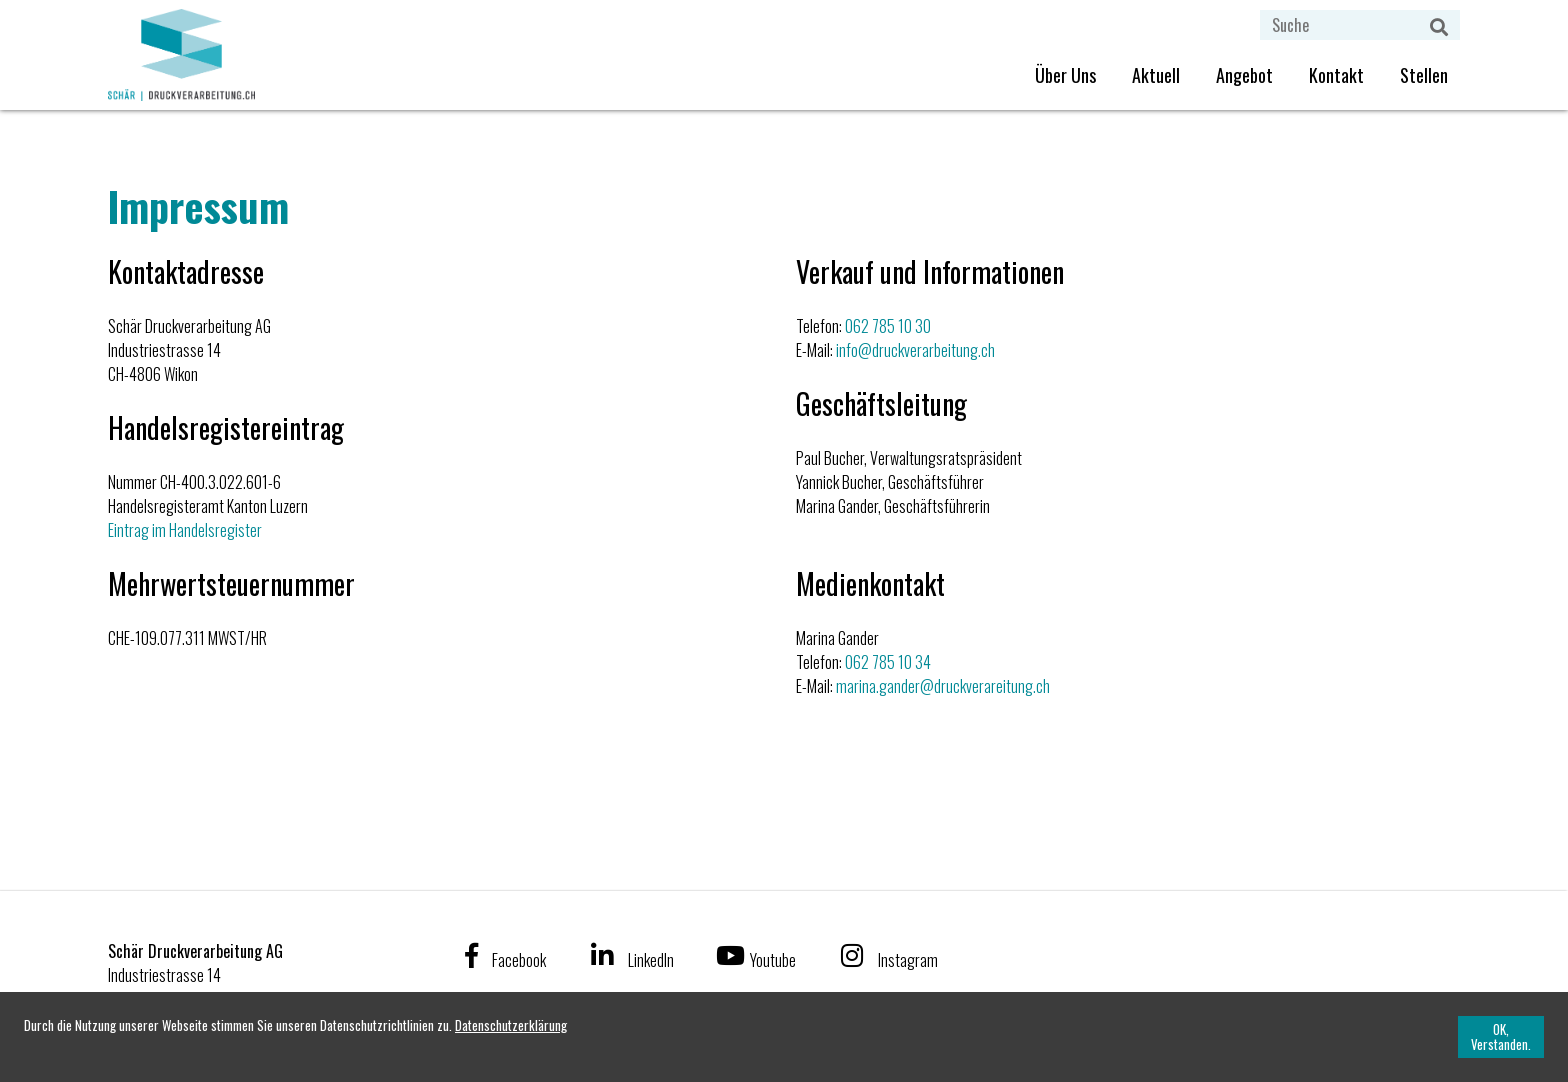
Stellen (1424, 75)
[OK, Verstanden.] (1501, 1037)
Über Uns (1065, 75)
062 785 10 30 (888, 326)
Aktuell (1156, 75)
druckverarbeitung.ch (933, 350)
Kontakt (1336, 75)
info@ (854, 350)
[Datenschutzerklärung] (511, 1025)
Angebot (1244, 75)
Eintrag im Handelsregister (185, 530)
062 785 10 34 (888, 662)
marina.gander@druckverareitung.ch (943, 686)
